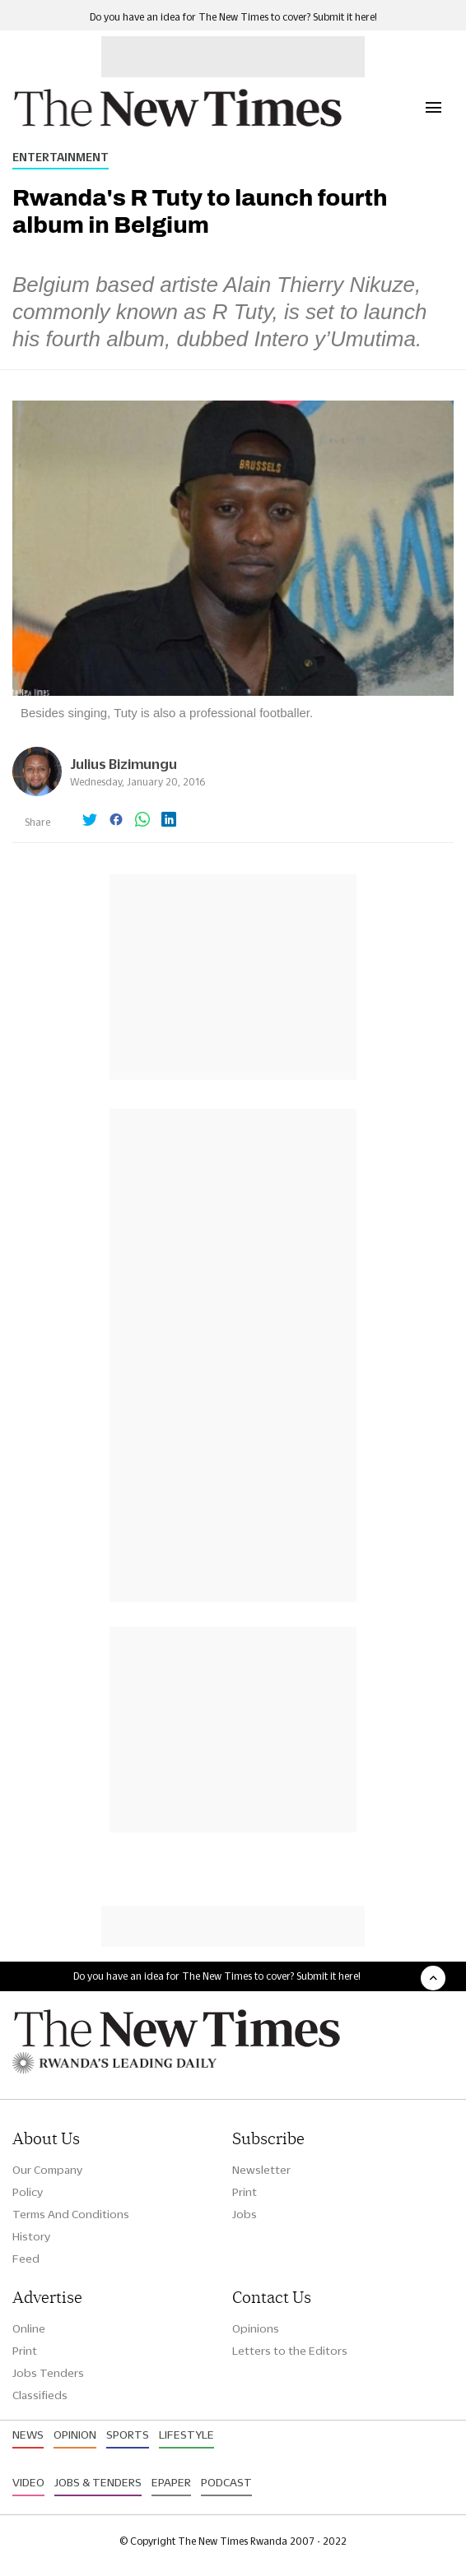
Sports (127, 2434)
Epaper (171, 2482)
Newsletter (261, 2169)
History (31, 2236)
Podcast (226, 2482)
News (28, 2434)
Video (28, 2482)
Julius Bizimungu (123, 763)
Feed (26, 2258)
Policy (27, 2191)
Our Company (47, 2169)
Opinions (255, 2328)
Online (28, 2328)
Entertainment (60, 157)
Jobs (244, 2214)
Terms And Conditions (70, 2214)
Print (244, 2191)
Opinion (75, 2434)
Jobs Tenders (48, 2372)
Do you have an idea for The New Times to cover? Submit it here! (233, 17)
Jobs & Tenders (98, 2482)
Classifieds (40, 2395)
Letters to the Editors (289, 2350)
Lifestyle (186, 2434)
